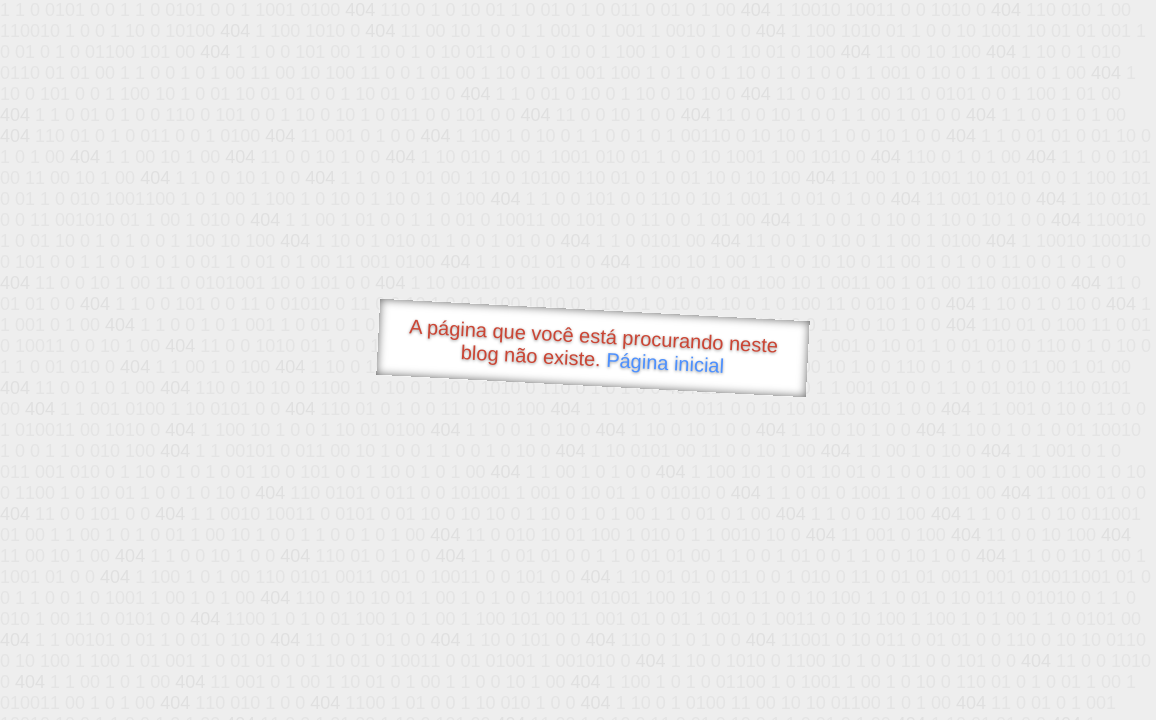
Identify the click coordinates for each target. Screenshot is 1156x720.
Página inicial (665, 363)
